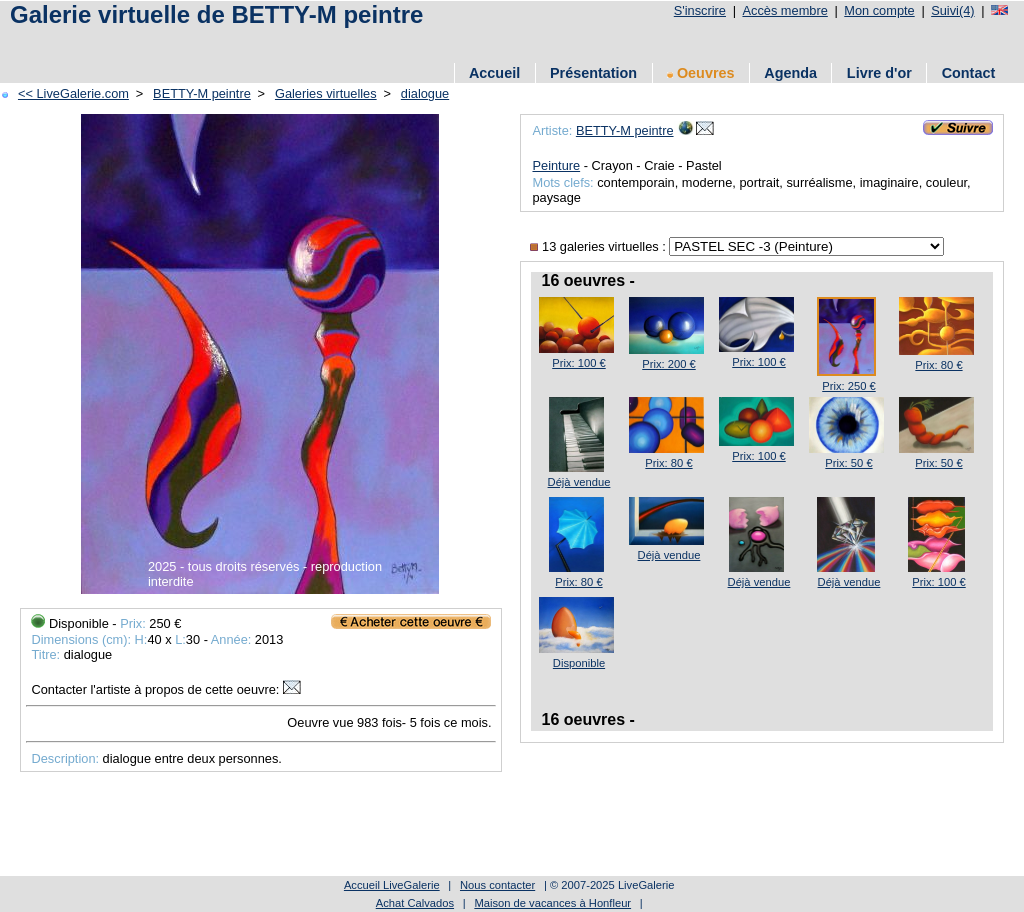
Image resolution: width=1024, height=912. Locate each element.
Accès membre (784, 10)
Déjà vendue (579, 482)
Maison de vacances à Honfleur (552, 903)
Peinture (556, 165)
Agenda (790, 73)
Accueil (494, 73)
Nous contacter (497, 885)
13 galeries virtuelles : (599, 246)
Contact (969, 73)
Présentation (593, 73)
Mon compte (879, 10)
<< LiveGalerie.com (73, 93)
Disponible (579, 663)
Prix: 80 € (938, 365)
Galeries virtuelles (326, 93)
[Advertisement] (369, 42)
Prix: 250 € (848, 386)
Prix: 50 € (848, 463)
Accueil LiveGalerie (392, 885)
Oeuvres (701, 73)
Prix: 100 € (578, 363)
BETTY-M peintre (202, 93)
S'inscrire (700, 10)
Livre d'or (879, 73)
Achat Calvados (415, 903)
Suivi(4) (952, 10)
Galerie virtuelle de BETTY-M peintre (216, 14)
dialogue (425, 93)
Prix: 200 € (668, 364)
